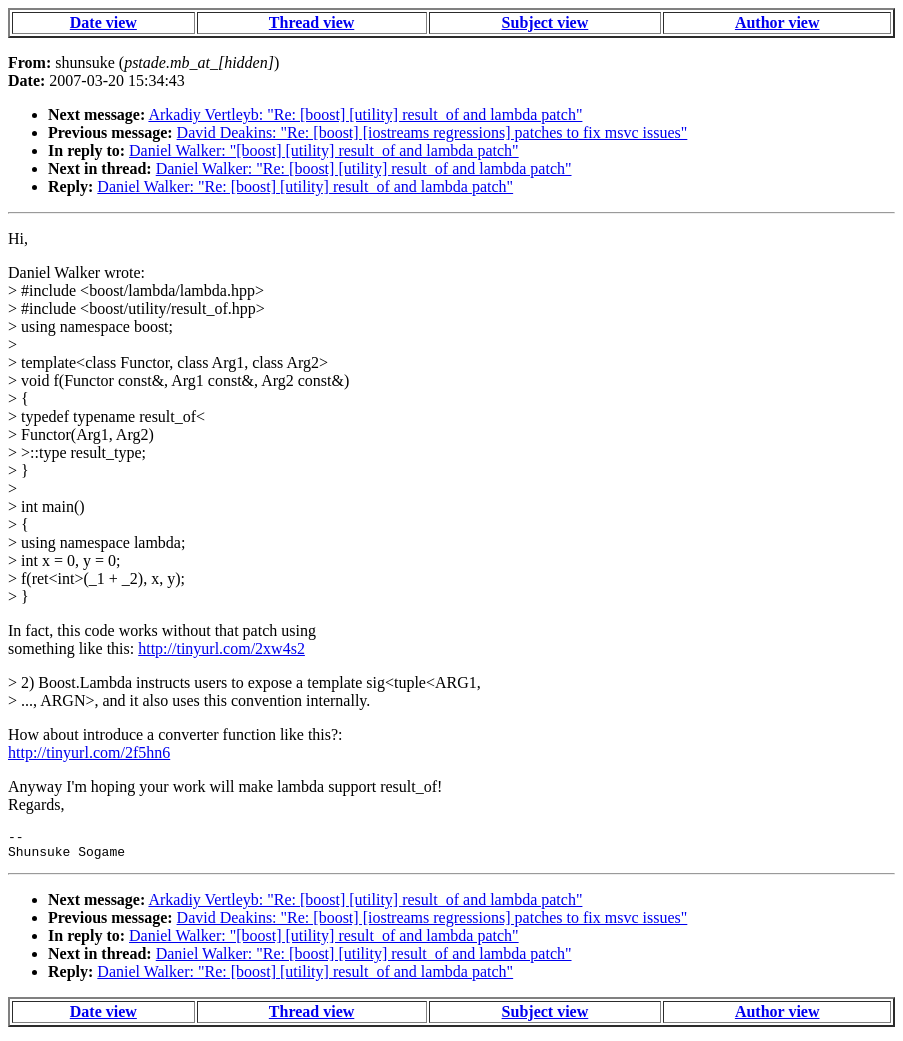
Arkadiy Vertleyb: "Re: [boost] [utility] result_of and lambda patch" (365, 114)
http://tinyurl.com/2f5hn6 (89, 752)
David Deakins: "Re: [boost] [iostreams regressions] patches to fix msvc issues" (432, 132)
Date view (103, 22)
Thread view (311, 22)
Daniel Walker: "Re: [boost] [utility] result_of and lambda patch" (364, 168)
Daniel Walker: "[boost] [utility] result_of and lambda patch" (324, 150)
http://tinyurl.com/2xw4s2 (221, 648)
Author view (777, 22)
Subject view (545, 22)
